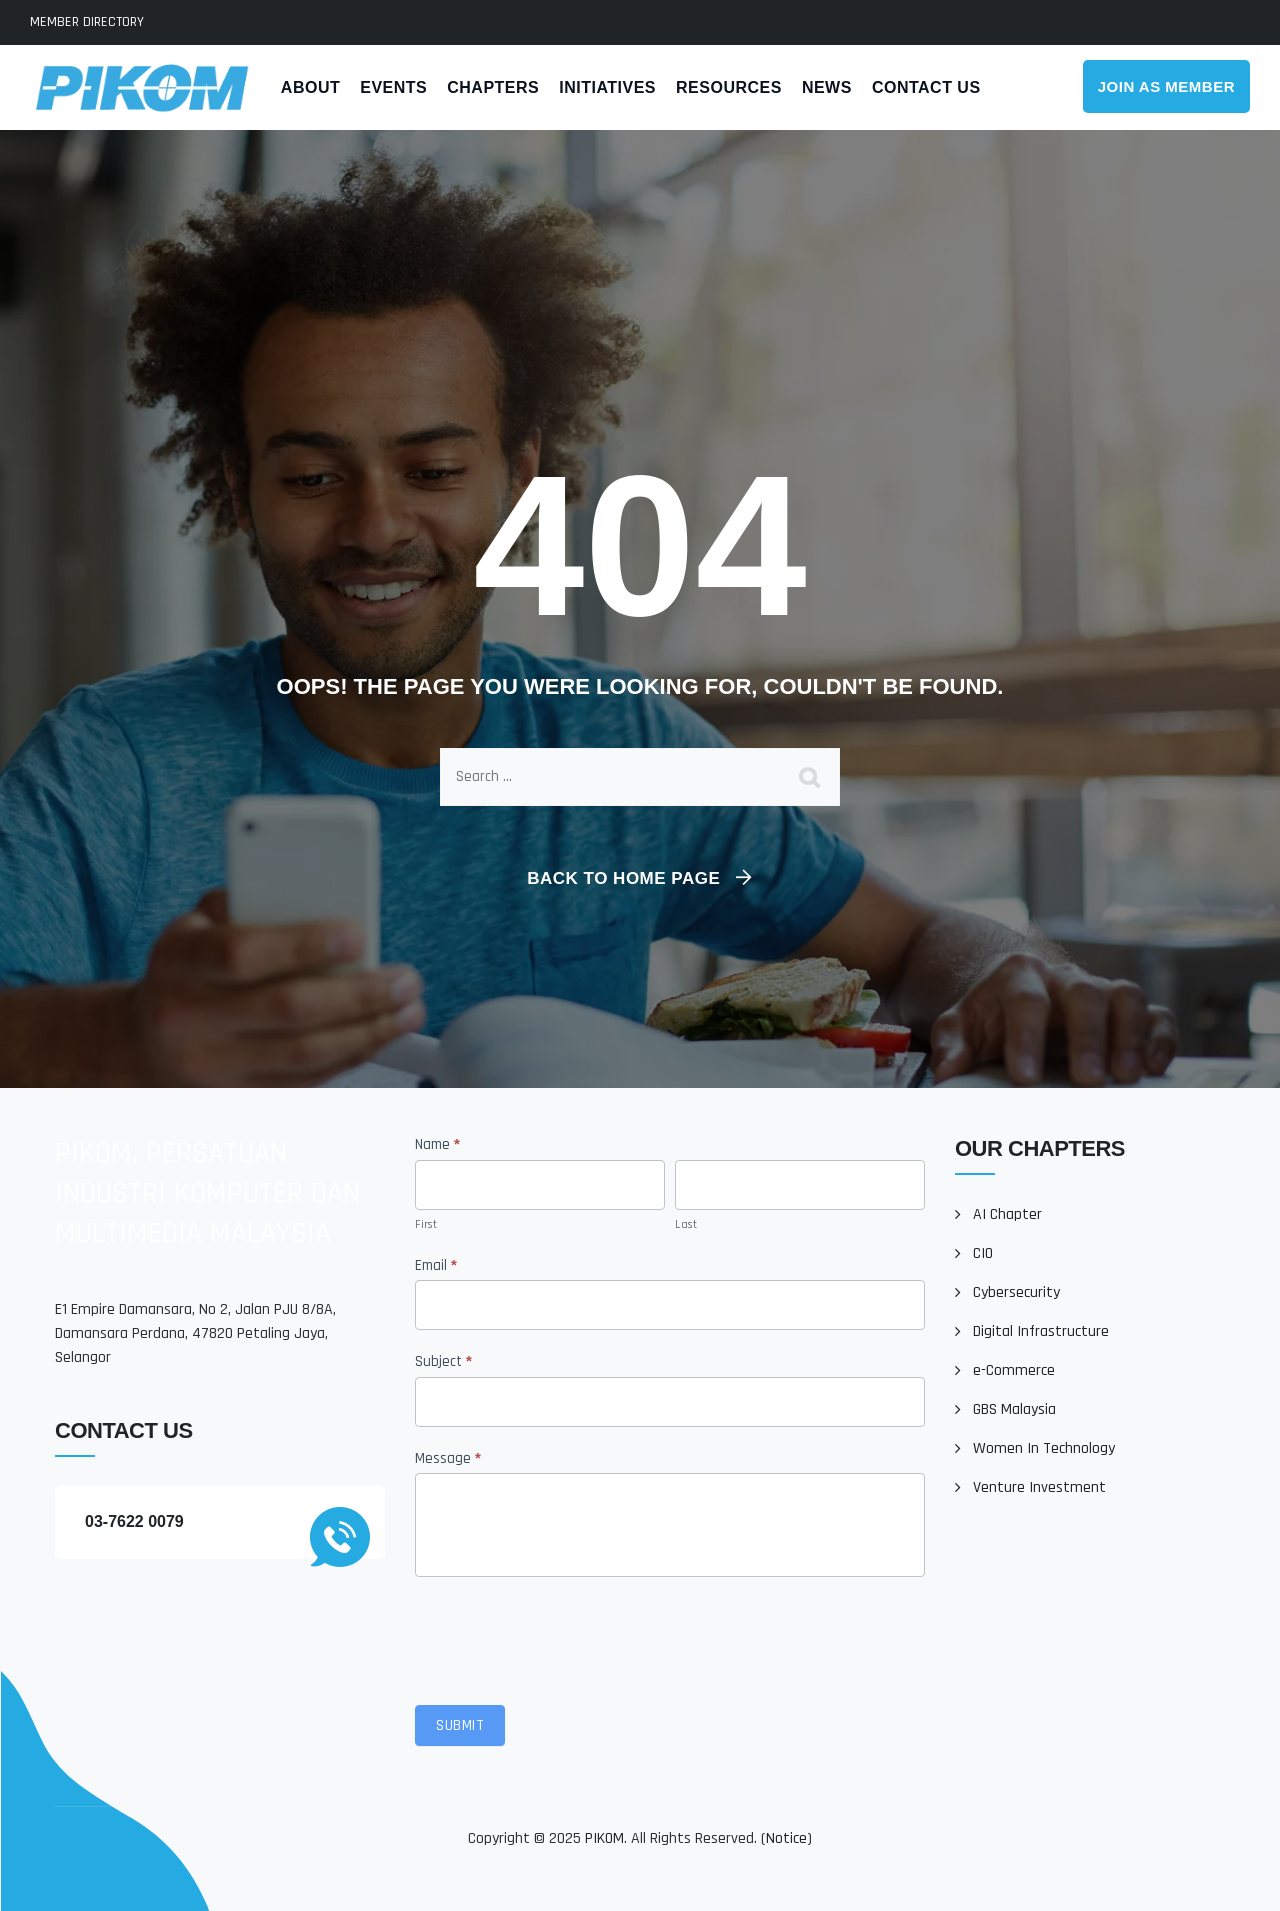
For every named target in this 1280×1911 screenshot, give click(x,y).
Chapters (493, 87)
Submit (460, 1725)
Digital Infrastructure (1041, 1331)
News (827, 87)
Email (436, 1265)
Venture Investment (1039, 1487)
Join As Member (1166, 86)
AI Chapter (1007, 1214)
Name (437, 1144)
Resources (729, 87)
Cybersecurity (1016, 1292)
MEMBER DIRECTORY (87, 22)
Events (393, 87)
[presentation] (567, 1636)
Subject (443, 1361)
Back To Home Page (623, 878)
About (310, 87)
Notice (786, 1838)
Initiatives (607, 87)
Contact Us (926, 87)
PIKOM (604, 1838)
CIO (983, 1253)
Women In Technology (1044, 1448)
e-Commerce (1014, 1370)
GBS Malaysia (1014, 1409)
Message (448, 1458)
